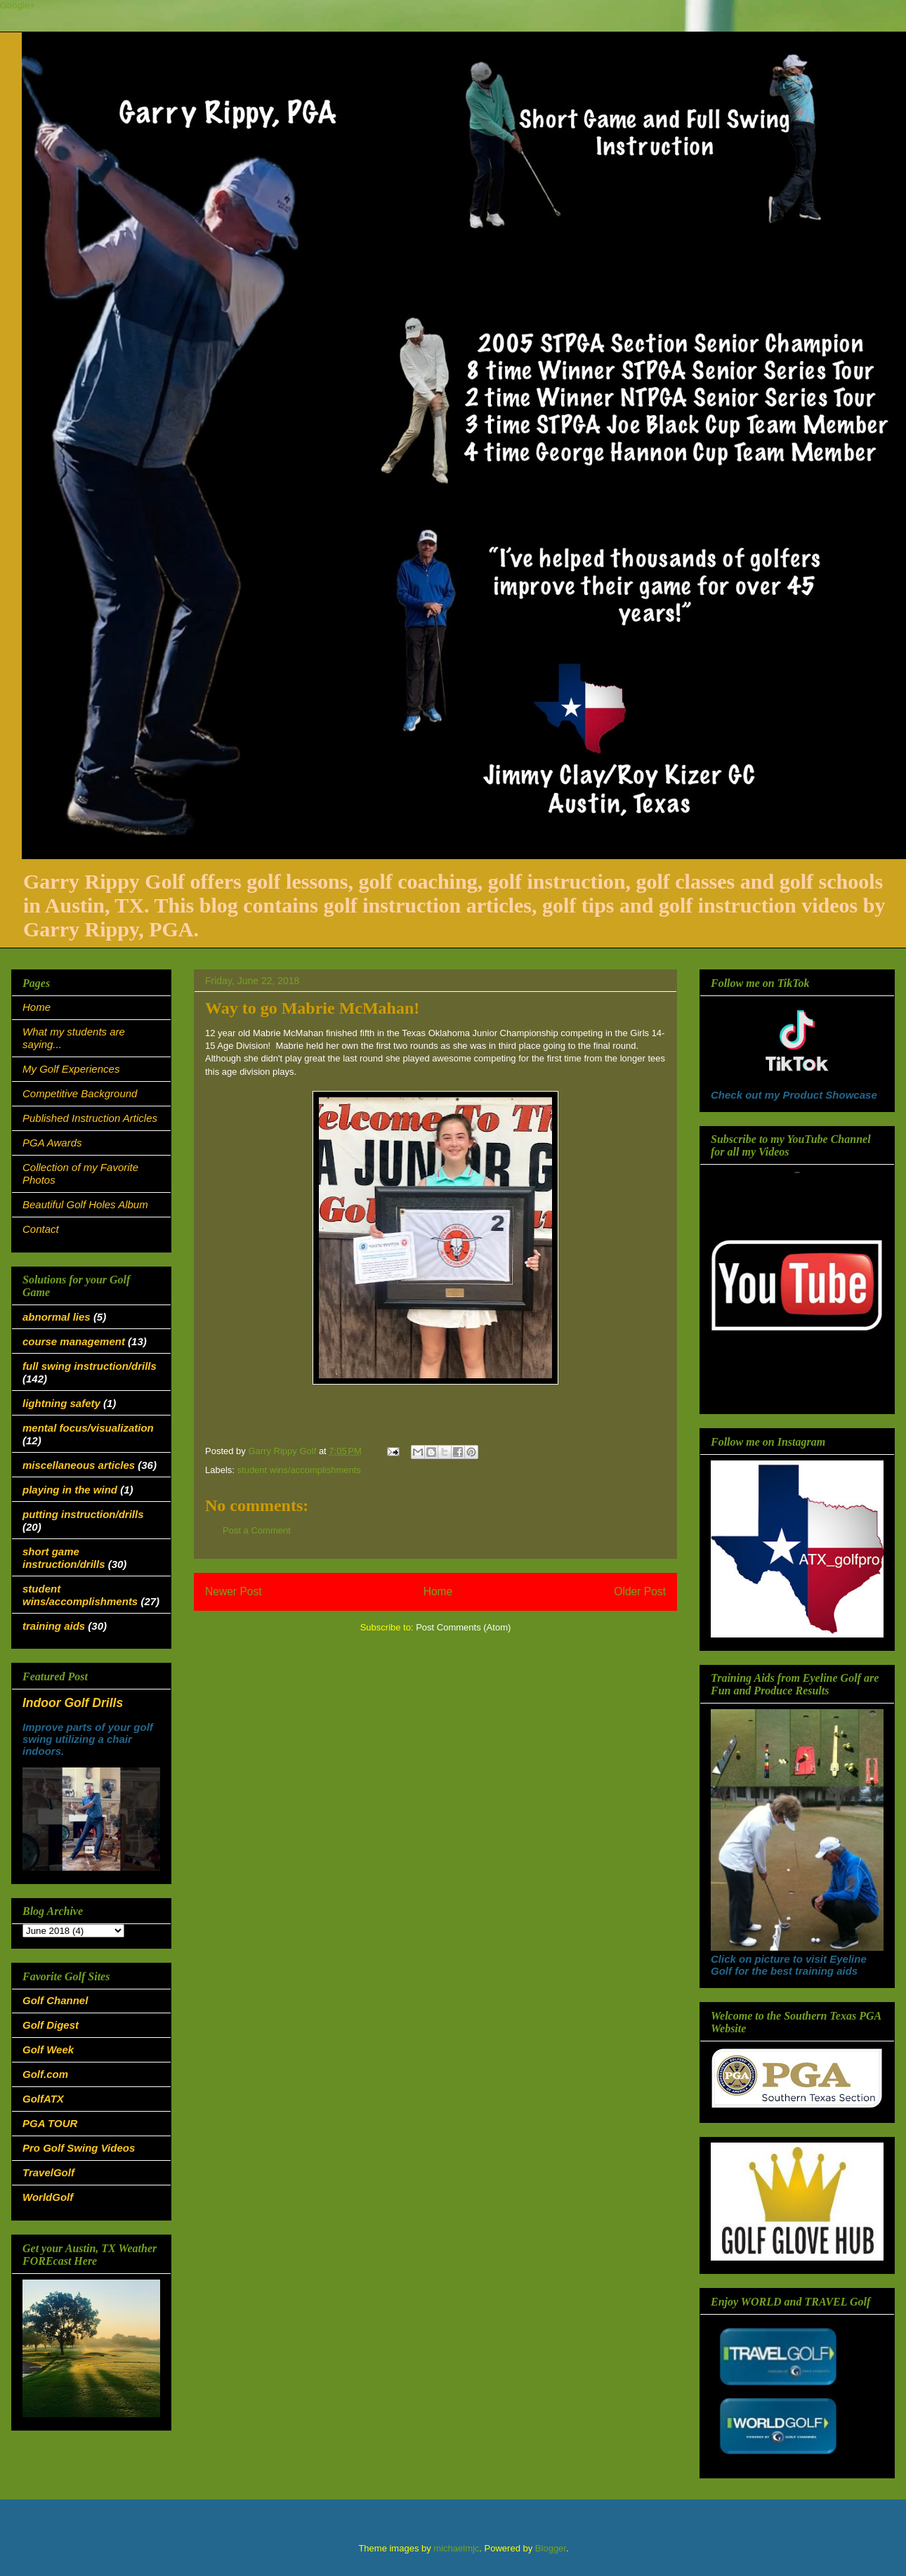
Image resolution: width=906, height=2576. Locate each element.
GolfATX (43, 2099)
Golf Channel (55, 2000)
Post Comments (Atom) (463, 1627)
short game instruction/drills (63, 1557)
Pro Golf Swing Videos (78, 2148)
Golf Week (48, 2049)
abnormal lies (56, 1317)
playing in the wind (69, 1490)
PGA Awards (51, 1143)
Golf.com (45, 2074)
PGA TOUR (49, 2123)
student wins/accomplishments (299, 1470)
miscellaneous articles (78, 1465)
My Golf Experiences (70, 1069)
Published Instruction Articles (89, 1118)
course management (73, 1341)
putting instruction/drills (83, 1514)
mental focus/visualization (88, 1428)
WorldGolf (47, 2197)
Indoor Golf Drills (72, 1703)
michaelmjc (456, 2548)
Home (438, 1591)
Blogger (550, 2548)
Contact (40, 1229)
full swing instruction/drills (89, 1366)
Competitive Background (79, 1093)
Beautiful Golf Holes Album (85, 1204)
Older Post (640, 1591)
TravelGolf (48, 2172)
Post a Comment (257, 1530)
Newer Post (233, 1591)
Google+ (17, 5)
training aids (53, 1626)
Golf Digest (50, 2025)
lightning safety (61, 1403)
